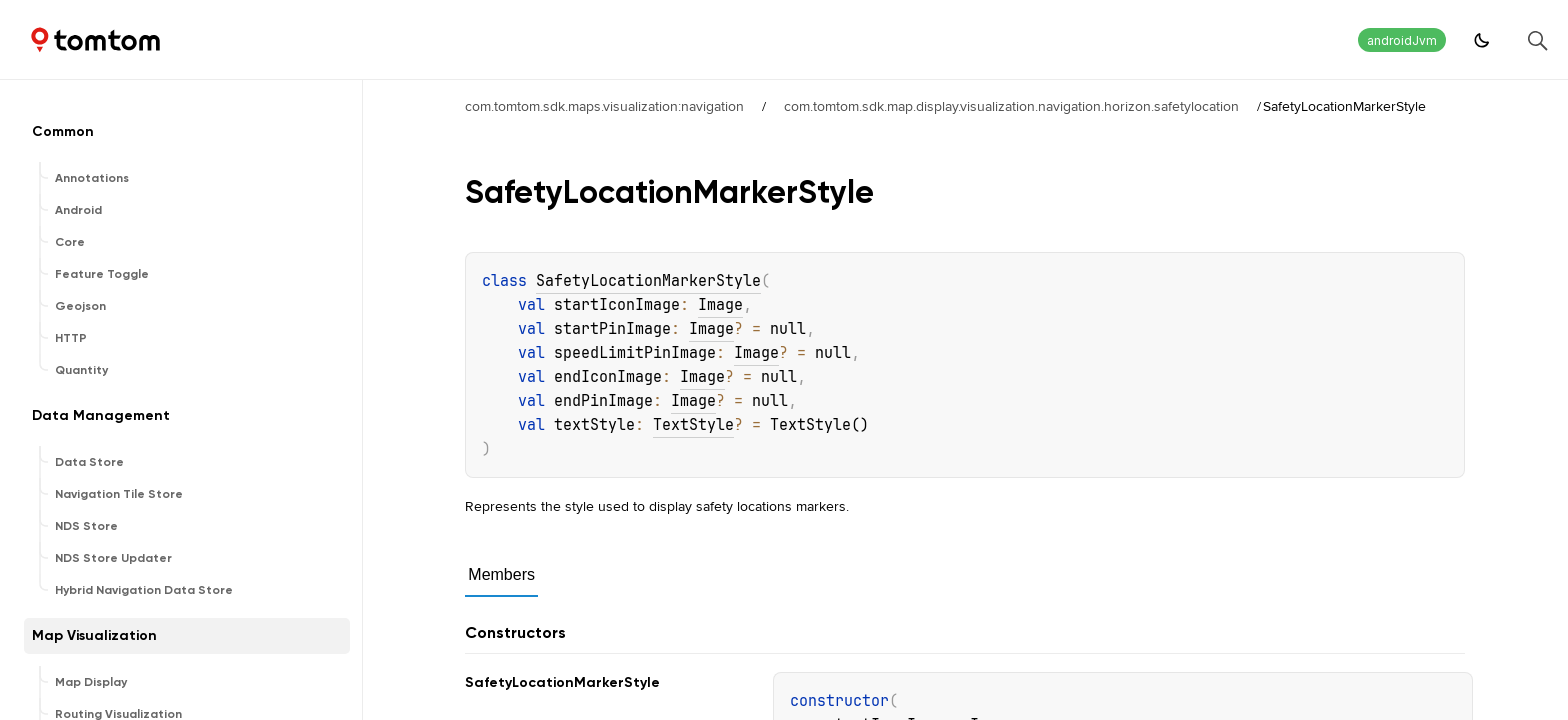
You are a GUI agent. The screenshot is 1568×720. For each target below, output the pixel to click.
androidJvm (1402, 40)
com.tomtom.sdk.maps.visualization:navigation (604, 106)
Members (501, 574)
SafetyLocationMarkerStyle (648, 281)
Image (720, 305)
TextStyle (693, 425)
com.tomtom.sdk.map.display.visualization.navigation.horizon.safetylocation (1011, 106)
